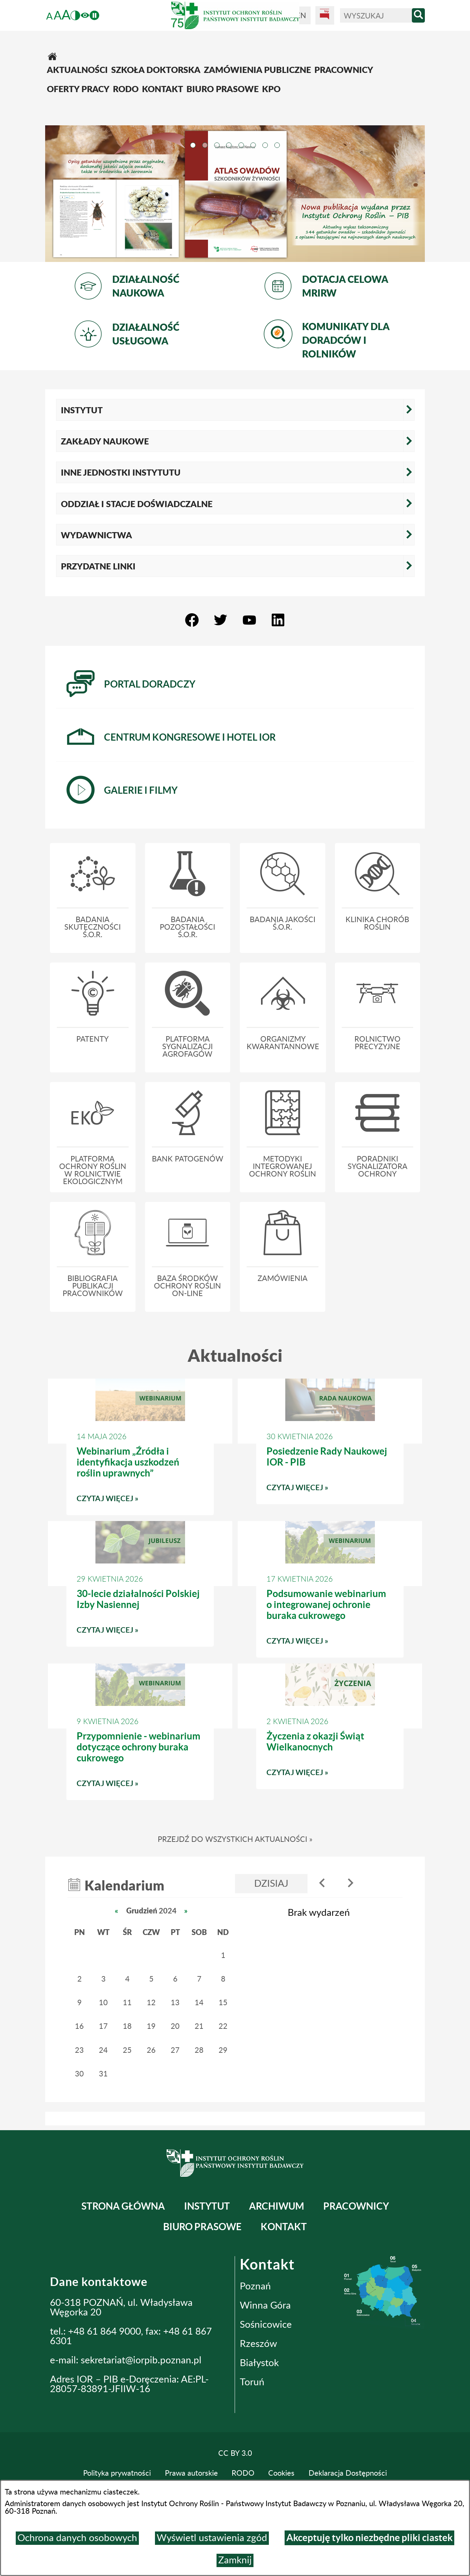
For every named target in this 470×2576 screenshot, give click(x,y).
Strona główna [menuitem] (123, 2206)
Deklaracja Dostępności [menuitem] (348, 2473)
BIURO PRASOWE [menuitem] (202, 2226)
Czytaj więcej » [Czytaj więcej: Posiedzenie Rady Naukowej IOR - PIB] (329, 1491)
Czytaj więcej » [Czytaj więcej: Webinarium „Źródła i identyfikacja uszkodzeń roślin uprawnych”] (140, 1502)
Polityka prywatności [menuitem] (117, 2473)
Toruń (252, 2382)
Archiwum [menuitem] (276, 2206)
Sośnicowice (266, 2324)
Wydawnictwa (96, 535)
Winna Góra (265, 2305)
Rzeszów (258, 2344)
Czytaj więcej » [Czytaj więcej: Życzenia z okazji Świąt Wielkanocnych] (329, 1776)
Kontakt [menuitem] (284, 2226)
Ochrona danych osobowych (77, 2538)
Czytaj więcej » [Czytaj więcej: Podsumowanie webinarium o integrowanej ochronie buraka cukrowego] (329, 1644)
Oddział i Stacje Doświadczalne (136, 504)
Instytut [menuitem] (207, 2206)
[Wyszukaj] (376, 16)
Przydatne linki (98, 566)
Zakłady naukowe (105, 441)
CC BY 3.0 (235, 2453)
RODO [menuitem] (243, 2473)
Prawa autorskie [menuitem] (191, 2473)
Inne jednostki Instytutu (121, 472)
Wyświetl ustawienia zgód (212, 2538)
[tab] (193, 144)
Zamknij (235, 2560)
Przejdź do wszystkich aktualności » (235, 1839)
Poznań (255, 2286)
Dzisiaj (271, 1883)
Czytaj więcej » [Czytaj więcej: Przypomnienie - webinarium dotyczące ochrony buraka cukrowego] (140, 1787)
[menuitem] (235, 54)
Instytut (82, 410)
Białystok (259, 2363)
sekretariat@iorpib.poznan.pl (141, 2360)
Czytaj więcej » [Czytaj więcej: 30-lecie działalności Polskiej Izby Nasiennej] (140, 1633)
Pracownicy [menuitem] (356, 2206)
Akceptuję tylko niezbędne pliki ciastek (369, 2537)
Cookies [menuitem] (281, 2473)
